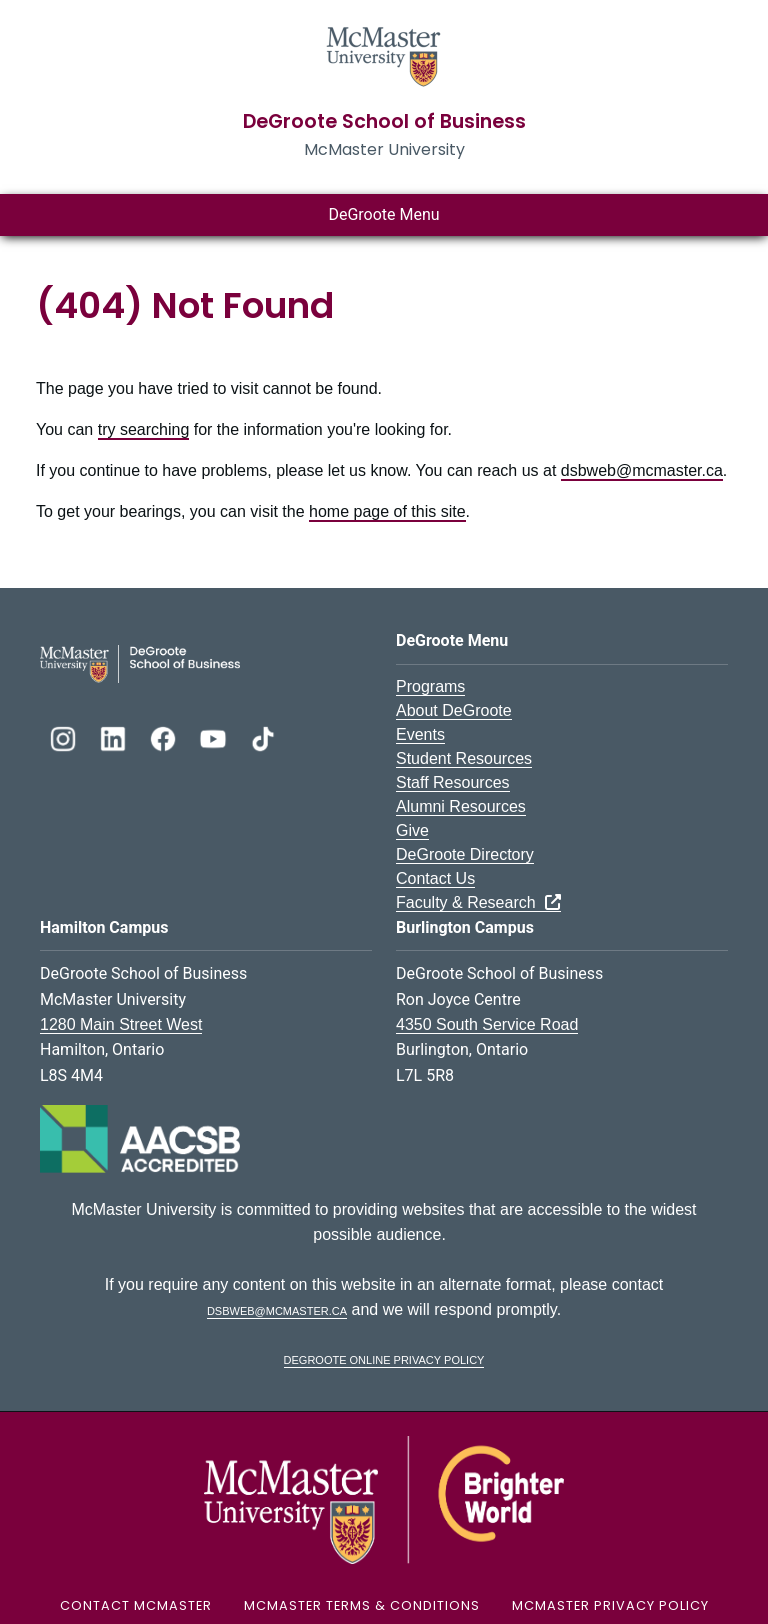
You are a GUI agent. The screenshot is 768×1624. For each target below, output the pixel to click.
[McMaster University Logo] (384, 1498)
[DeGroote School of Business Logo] (140, 662)
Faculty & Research (478, 902)
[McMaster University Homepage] (384, 54)
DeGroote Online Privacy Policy (384, 1358)
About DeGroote (454, 710)
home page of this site (387, 511)
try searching (144, 429)
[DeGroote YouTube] (215, 736)
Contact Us (435, 878)
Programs (430, 686)
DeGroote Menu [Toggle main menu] (383, 214)
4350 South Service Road (487, 1024)
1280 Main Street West (121, 1024)
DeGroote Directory (465, 854)
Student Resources (464, 758)
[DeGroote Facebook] (165, 736)
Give (412, 830)
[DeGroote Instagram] (65, 736)
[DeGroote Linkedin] (115, 736)
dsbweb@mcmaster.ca (642, 470)
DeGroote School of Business (384, 121)
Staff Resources (453, 782)
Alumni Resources (461, 806)
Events (420, 734)
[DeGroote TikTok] (263, 736)
